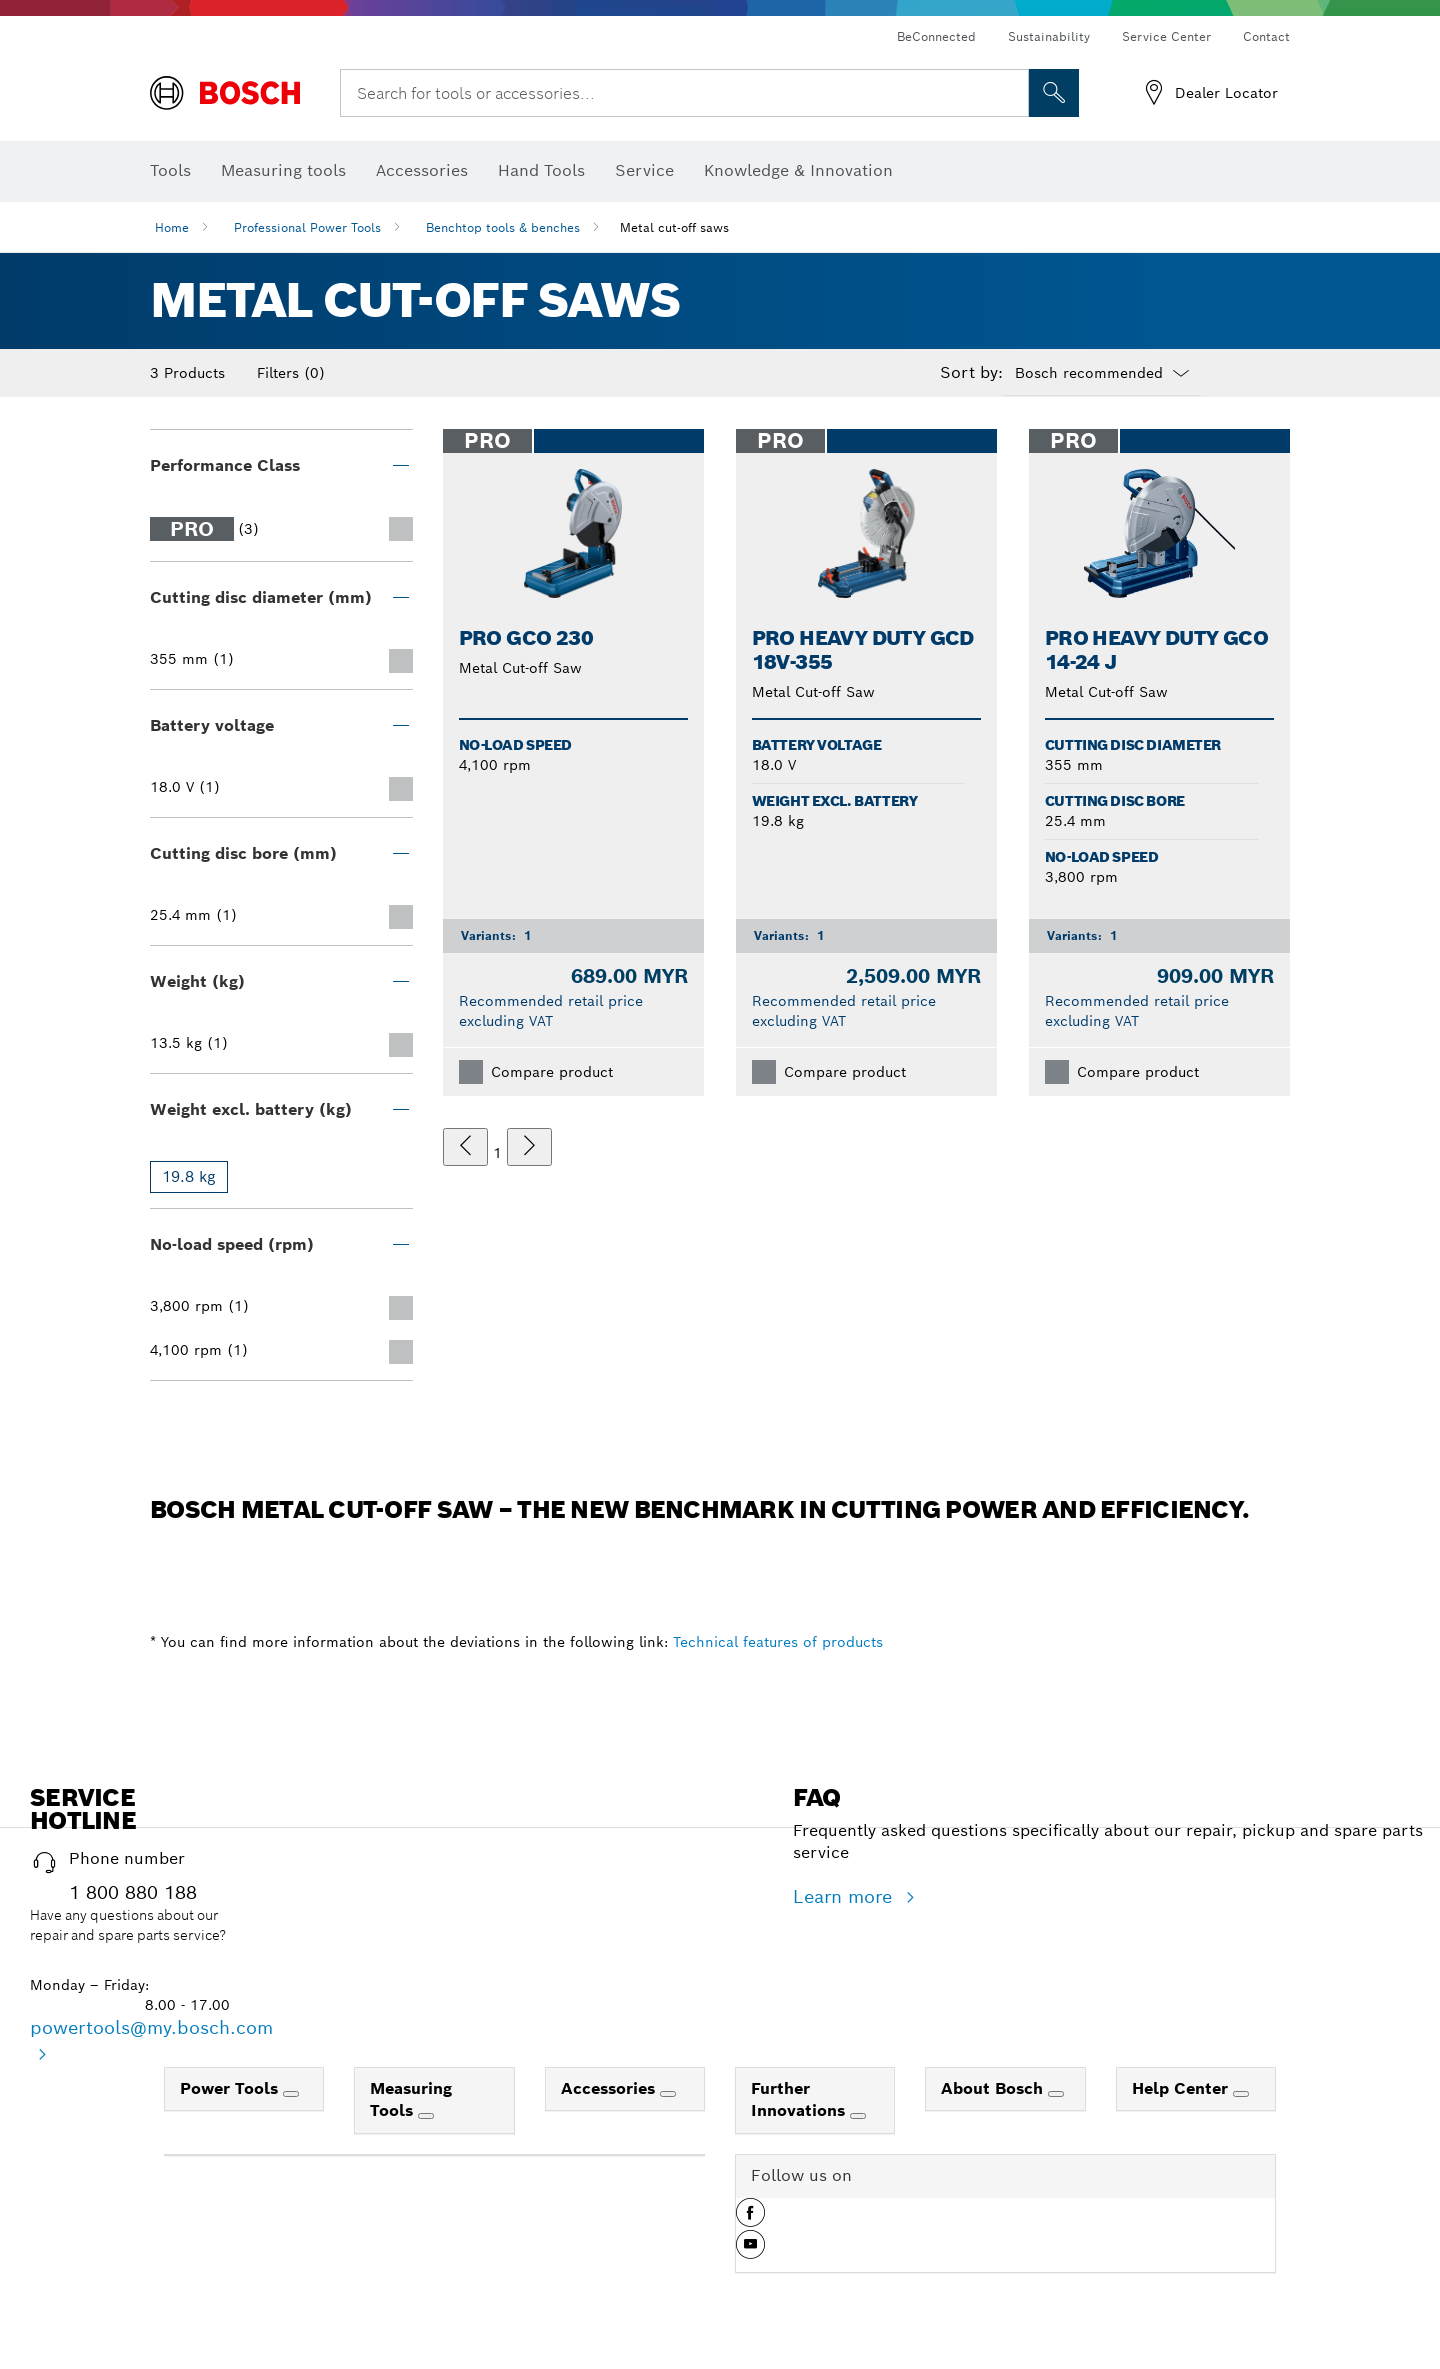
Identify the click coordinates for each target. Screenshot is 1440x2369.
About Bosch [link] (994, 2088)
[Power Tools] (291, 2094)
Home (172, 227)
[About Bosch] (1056, 2094)
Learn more (845, 1896)
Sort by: (971, 373)
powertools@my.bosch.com (151, 2027)
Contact (1266, 36)
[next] (529, 1147)
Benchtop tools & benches (503, 227)
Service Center (1166, 36)
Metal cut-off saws (674, 227)
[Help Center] (1241, 2094)
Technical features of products (778, 1642)
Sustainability (1049, 36)
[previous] (465, 1147)
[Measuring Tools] (426, 2116)
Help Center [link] (1182, 2088)
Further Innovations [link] (800, 2100)
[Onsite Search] (1054, 93)
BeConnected (936, 36)
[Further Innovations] (858, 2116)
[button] (750, 2220)
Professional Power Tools (307, 227)
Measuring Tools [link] (411, 2100)
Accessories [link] (610, 2088)
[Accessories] (668, 2094)
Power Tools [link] (231, 2088)
